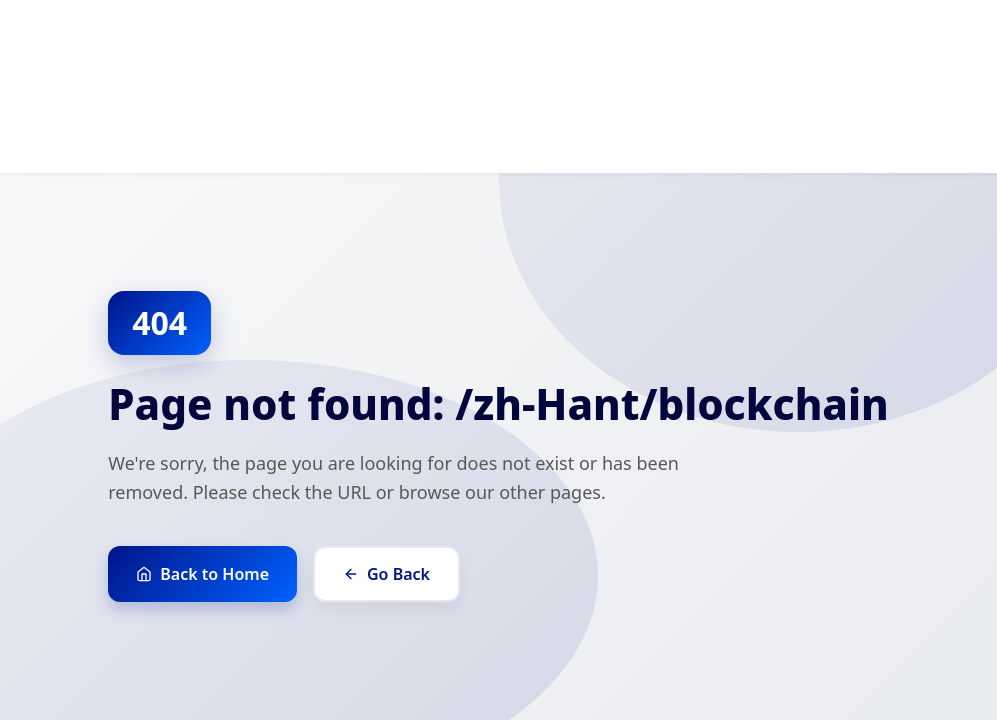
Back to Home (202, 574)
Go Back (386, 574)
